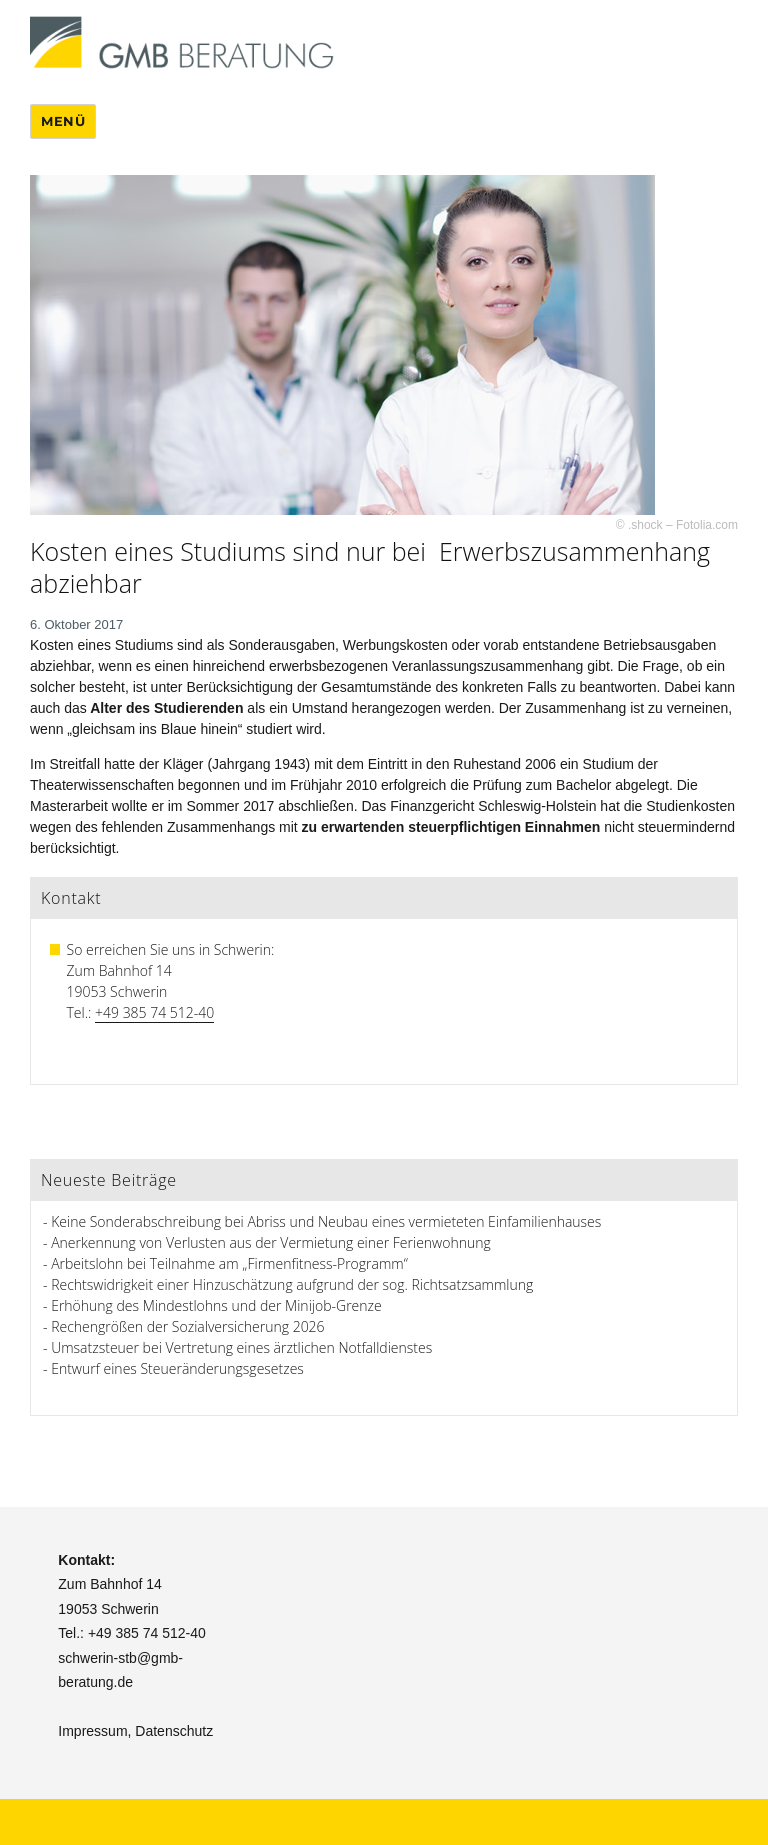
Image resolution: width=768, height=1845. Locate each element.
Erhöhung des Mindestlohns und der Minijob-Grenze (216, 1305)
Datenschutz (174, 1731)
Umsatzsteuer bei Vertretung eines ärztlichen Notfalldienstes (241, 1347)
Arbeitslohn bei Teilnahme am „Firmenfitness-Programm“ (229, 1263)
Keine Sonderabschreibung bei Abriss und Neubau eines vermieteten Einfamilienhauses (326, 1221)
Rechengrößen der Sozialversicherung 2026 (187, 1326)
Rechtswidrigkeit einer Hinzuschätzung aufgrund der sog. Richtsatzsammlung (292, 1284)
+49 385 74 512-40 (154, 1012)
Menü (63, 121)
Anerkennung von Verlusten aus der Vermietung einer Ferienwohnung (271, 1242)
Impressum (92, 1731)
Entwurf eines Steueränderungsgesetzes (177, 1368)
